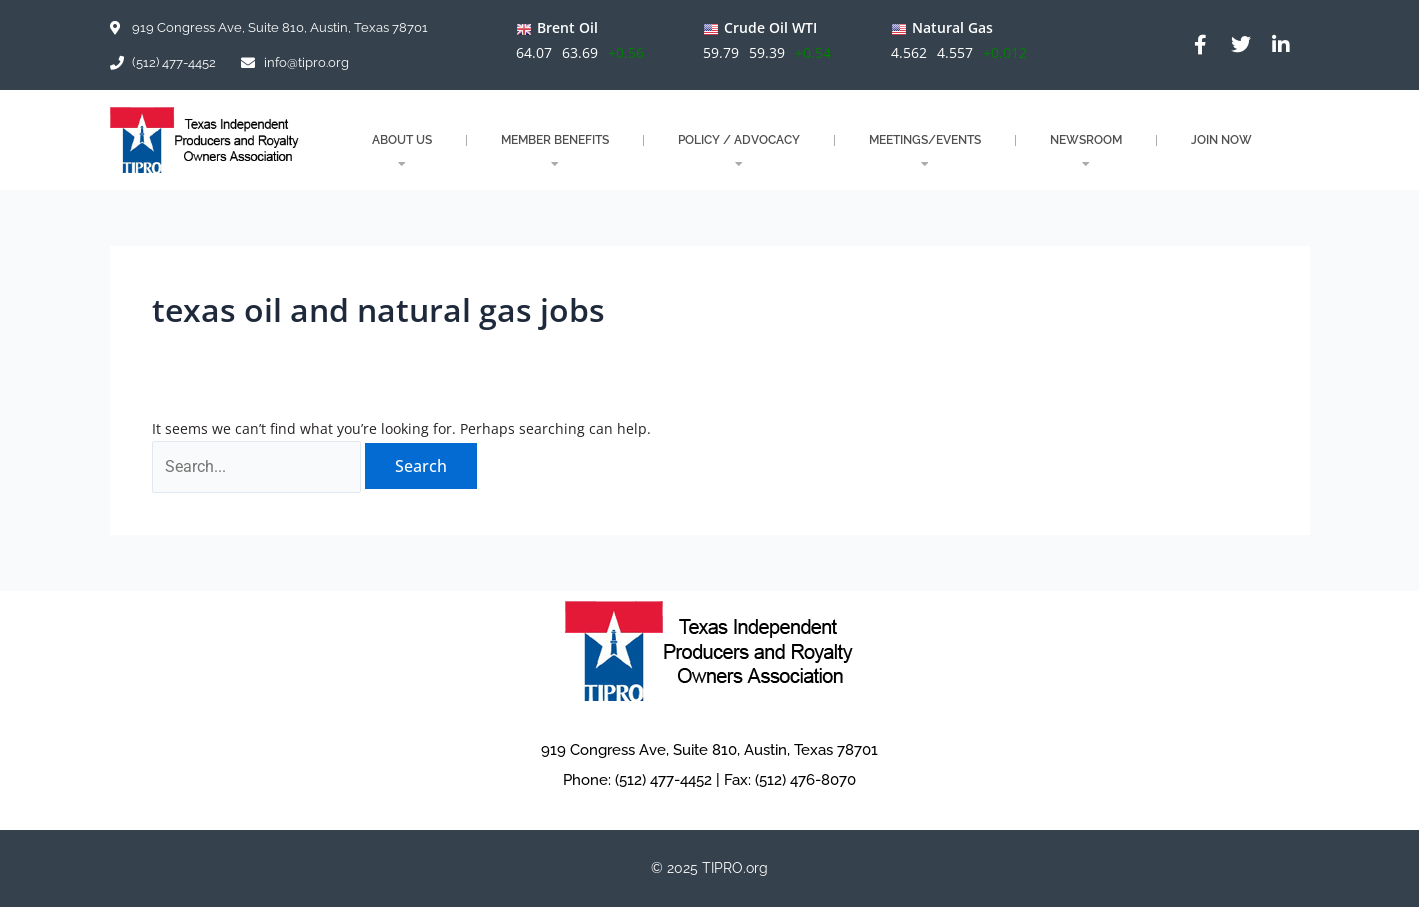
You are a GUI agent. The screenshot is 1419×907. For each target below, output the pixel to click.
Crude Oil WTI (770, 27)
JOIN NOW (1221, 140)
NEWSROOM (1086, 151)
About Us (402, 151)
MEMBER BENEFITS (555, 151)
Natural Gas (952, 27)
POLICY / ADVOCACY (739, 151)
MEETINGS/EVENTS (925, 151)
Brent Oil (567, 27)
